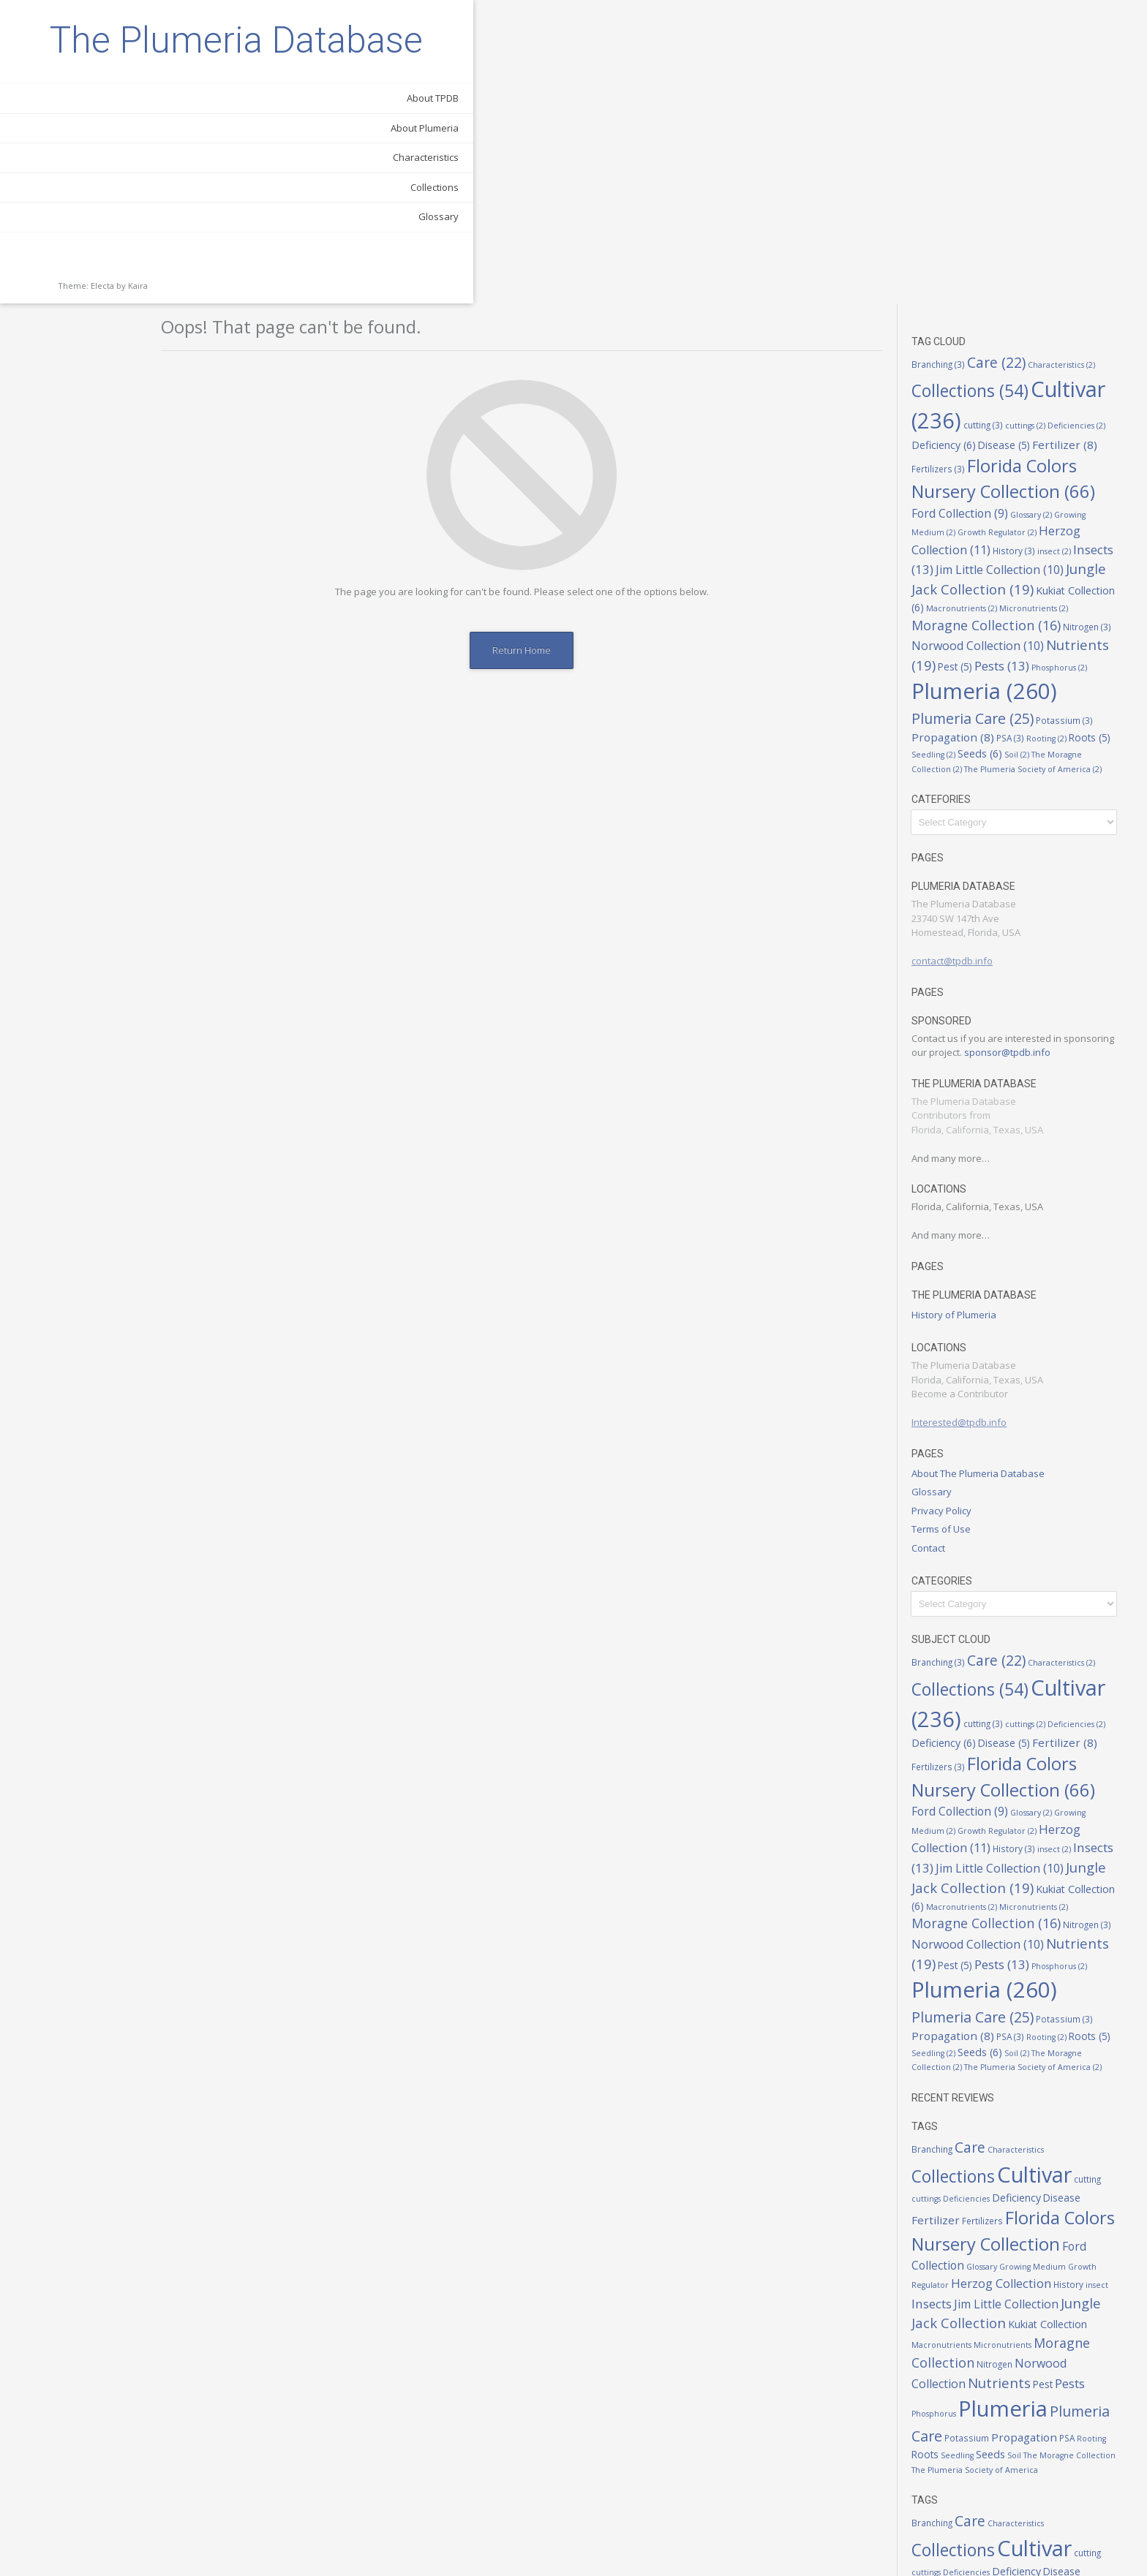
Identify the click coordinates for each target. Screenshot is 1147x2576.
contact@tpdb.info (966, 658)
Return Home (558, 346)
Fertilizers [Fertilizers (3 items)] (952, 165)
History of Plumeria (968, 1011)
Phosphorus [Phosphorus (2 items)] (1074, 365)
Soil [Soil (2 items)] (1031, 452)
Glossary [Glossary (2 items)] (1046, 211)
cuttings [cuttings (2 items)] (1040, 123)
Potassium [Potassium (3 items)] (1078, 417)
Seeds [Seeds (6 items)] (994, 451)
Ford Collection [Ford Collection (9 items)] (974, 210)
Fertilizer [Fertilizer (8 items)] (1079, 141)
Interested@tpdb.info (973, 1119)
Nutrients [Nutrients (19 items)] (1013, 2079)
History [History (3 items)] (1028, 247)
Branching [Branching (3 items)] (952, 61)
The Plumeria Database (102, 77)
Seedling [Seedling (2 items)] (948, 452)
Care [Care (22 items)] (1011, 59)
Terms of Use (955, 1226)
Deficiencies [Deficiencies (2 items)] (1091, 123)
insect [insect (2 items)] (1069, 248)
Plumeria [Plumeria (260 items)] (999, 388)
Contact (943, 1244)
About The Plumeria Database (992, 1169)
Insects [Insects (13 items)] (946, 2000)
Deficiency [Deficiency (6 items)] (958, 141)
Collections (166, 260)
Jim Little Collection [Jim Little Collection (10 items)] (1014, 267)
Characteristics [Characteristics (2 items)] (1076, 61)
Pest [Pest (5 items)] (969, 364)
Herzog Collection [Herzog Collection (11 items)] (1016, 1979)
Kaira (138, 358)
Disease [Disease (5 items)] (1019, 141)
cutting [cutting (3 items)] (998, 122)
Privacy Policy (956, 1207)
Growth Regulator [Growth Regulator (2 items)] (1011, 229)
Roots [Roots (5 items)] (1104, 435)
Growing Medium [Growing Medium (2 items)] (1047, 1964)
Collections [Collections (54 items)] (984, 88)
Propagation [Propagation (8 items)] (967, 434)
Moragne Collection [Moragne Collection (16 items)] (1000, 322)
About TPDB (164, 171)
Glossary (170, 289)
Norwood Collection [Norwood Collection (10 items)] (992, 343)
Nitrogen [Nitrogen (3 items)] (1102, 323)
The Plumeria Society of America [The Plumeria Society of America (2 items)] (1047, 466)
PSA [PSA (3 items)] (1025, 435)
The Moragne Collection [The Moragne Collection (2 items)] (1084, 2153)
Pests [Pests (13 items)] (1016, 363)
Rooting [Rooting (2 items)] (1061, 436)
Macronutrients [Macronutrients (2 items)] (976, 306)
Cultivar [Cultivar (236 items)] (1049, 1871)
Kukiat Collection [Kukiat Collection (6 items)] (1062, 2021)
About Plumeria (156, 201)
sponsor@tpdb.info (1022, 749)
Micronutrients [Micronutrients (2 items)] (1048, 306)
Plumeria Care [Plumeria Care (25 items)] (987, 416)
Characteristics (157, 230)
